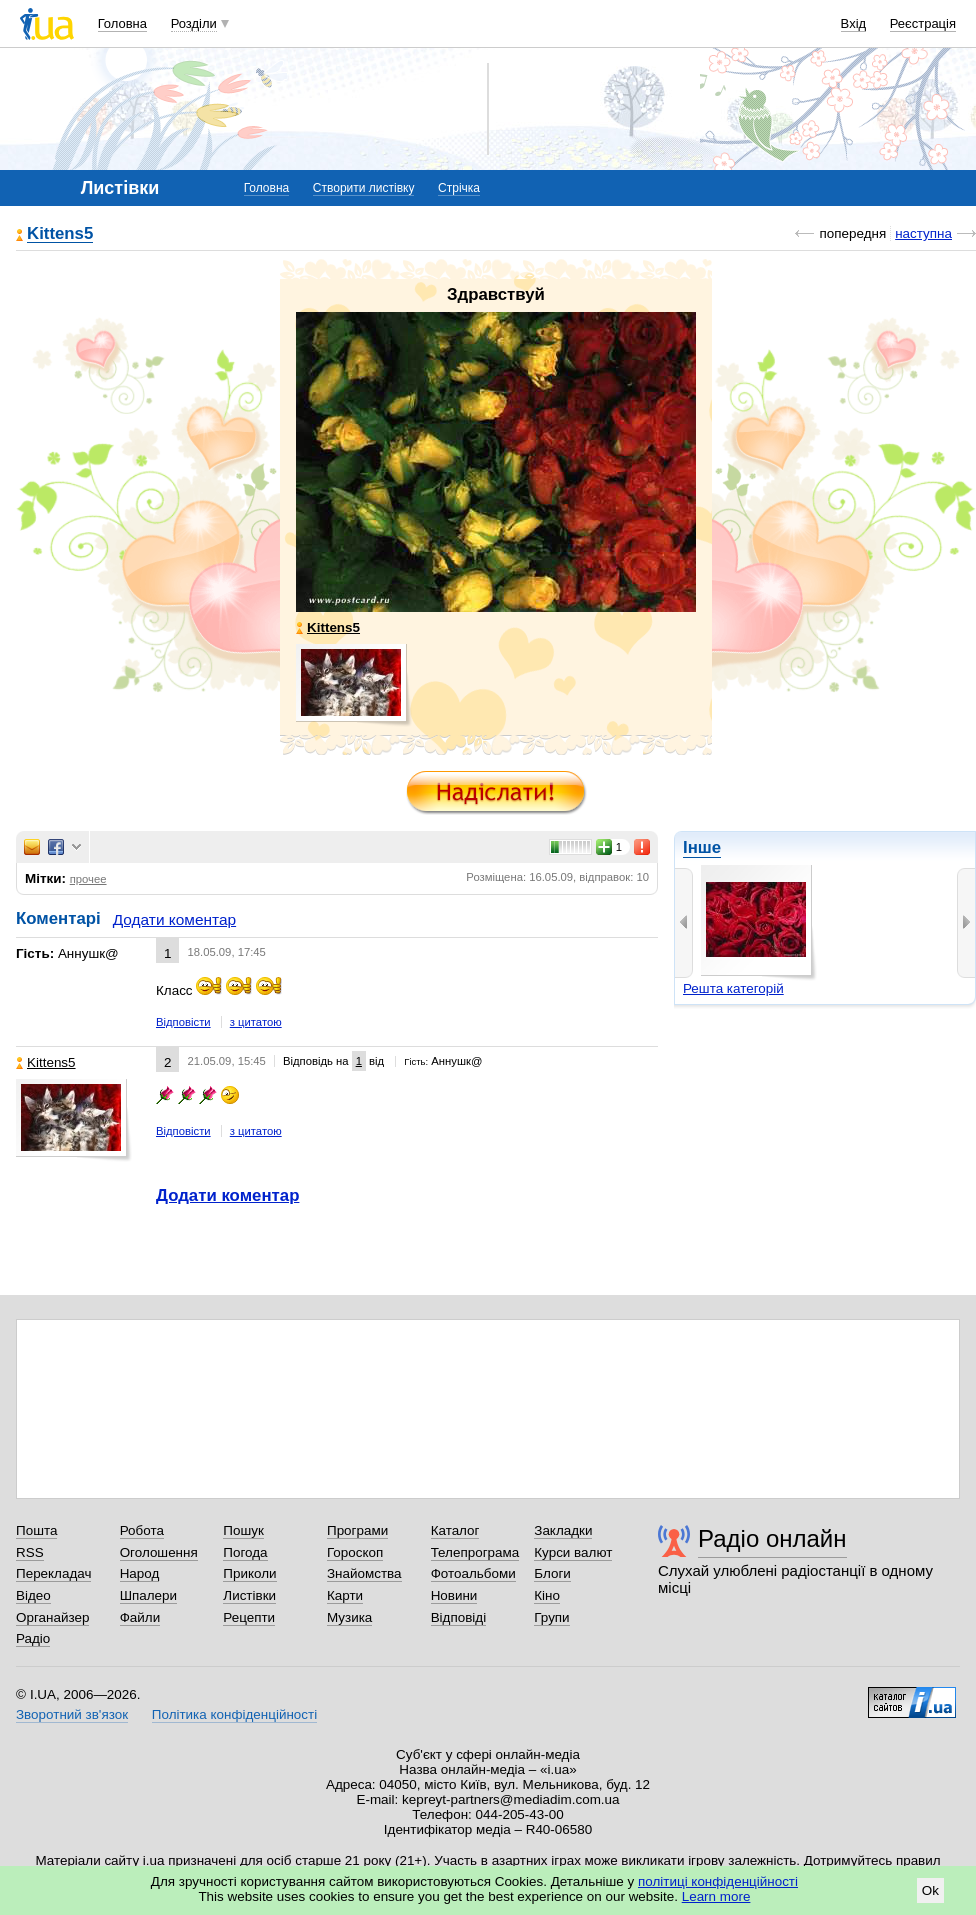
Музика (349, 1617)
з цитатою (256, 1022)
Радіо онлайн (772, 1538)
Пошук (243, 1530)
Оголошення (159, 1552)
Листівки (249, 1595)
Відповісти (183, 1022)
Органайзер (52, 1617)
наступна (923, 233)
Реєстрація (923, 23)
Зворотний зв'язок (72, 1714)
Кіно (547, 1595)
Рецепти (249, 1617)
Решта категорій (733, 988)
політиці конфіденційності (718, 1881)
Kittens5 (60, 234)
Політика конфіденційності (234, 1714)
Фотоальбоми (473, 1573)
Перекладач (53, 1573)
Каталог (455, 1530)
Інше (702, 847)
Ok (930, 1890)
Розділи (194, 23)
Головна (122, 23)
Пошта (36, 1530)
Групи (551, 1617)
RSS (30, 1552)
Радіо (33, 1638)
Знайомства (364, 1573)
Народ (140, 1573)
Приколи (249, 1573)
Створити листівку (364, 188)
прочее (88, 879)
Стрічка (459, 188)
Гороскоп (355, 1552)
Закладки (563, 1530)
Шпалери (148, 1595)
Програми (357, 1530)
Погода (245, 1552)
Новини (454, 1595)
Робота (142, 1530)
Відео (33, 1595)
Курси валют (573, 1552)
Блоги (552, 1573)
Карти (345, 1595)
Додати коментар (174, 919)
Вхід (854, 23)
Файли (140, 1617)
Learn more (716, 1896)
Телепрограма (475, 1552)
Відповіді (459, 1617)
